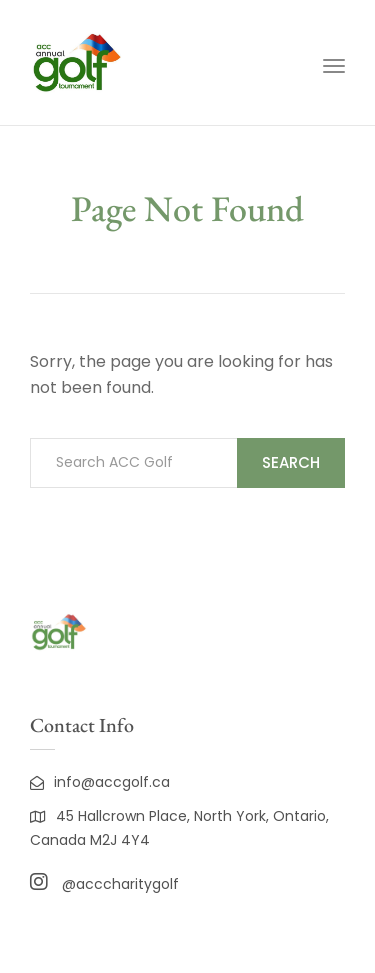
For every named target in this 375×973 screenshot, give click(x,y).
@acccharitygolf (104, 884)
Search (291, 462)
